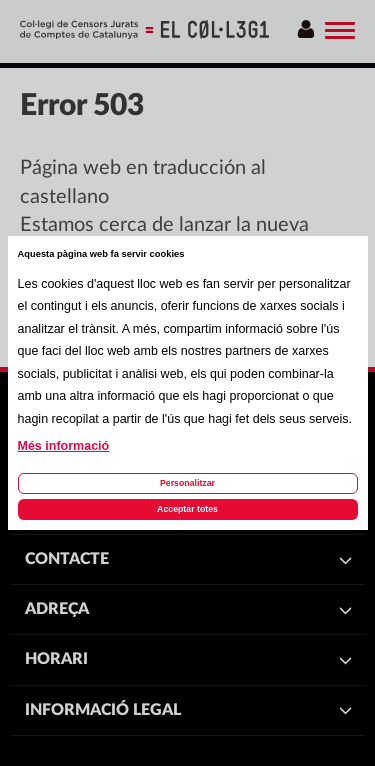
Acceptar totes (187, 509)
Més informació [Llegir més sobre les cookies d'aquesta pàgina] (64, 446)
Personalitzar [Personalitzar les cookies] (187, 483)
